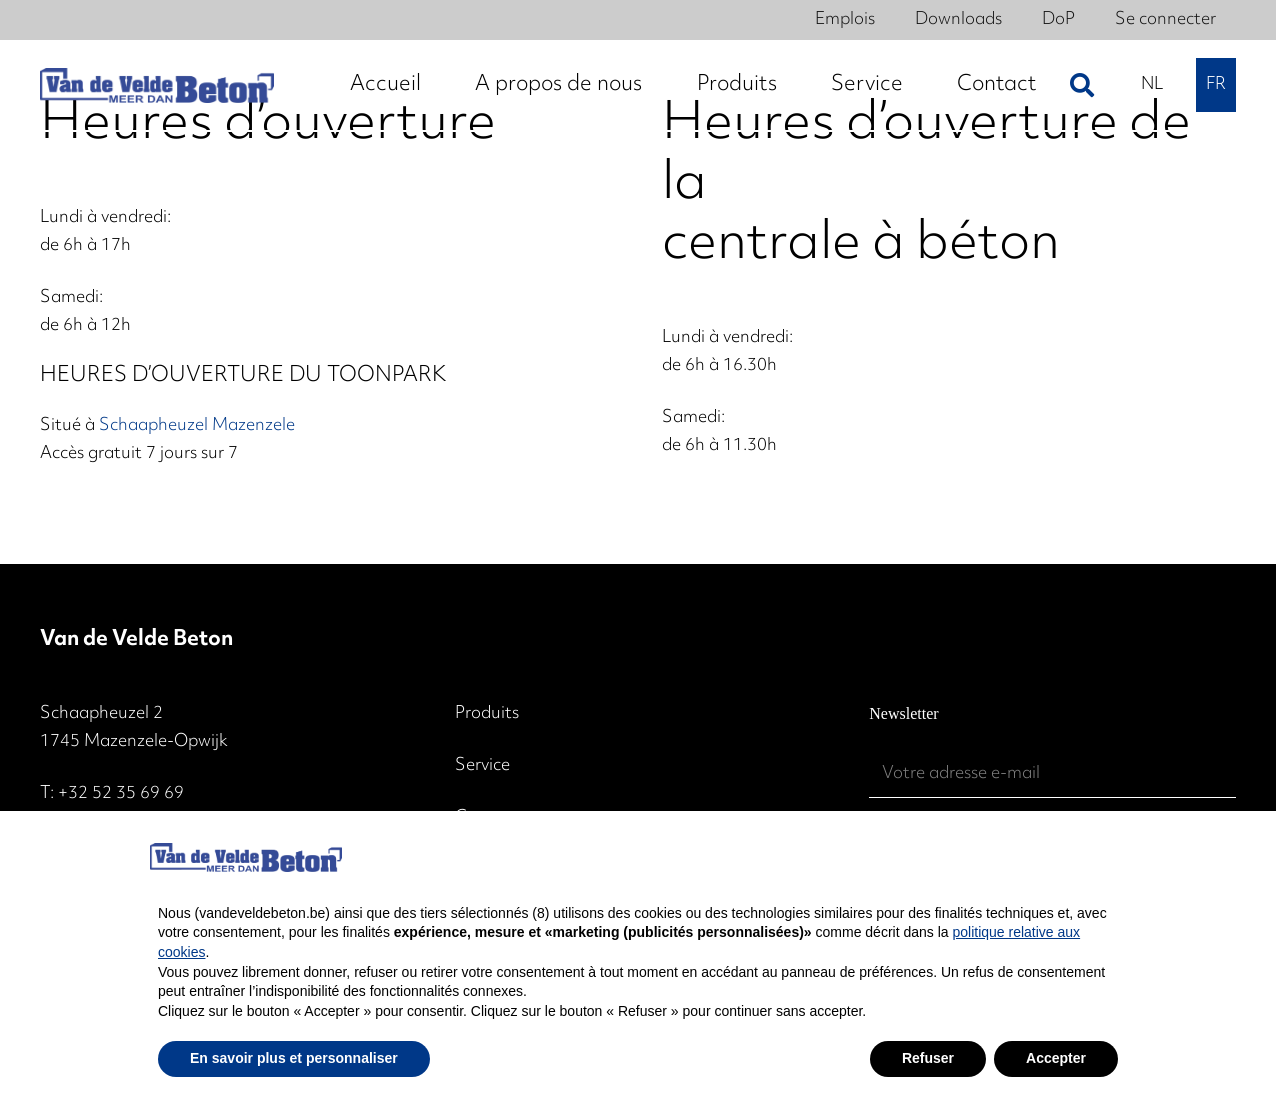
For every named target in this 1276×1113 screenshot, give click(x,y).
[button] (1082, 85)
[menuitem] (1152, 85)
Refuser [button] (928, 1058)
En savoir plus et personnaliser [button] (294, 1058)
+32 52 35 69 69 (121, 794)
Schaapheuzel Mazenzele (197, 426)
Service (482, 766)
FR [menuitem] (1216, 85)
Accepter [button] (1056, 1058)
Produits (487, 714)
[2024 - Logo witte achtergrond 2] (157, 85)
